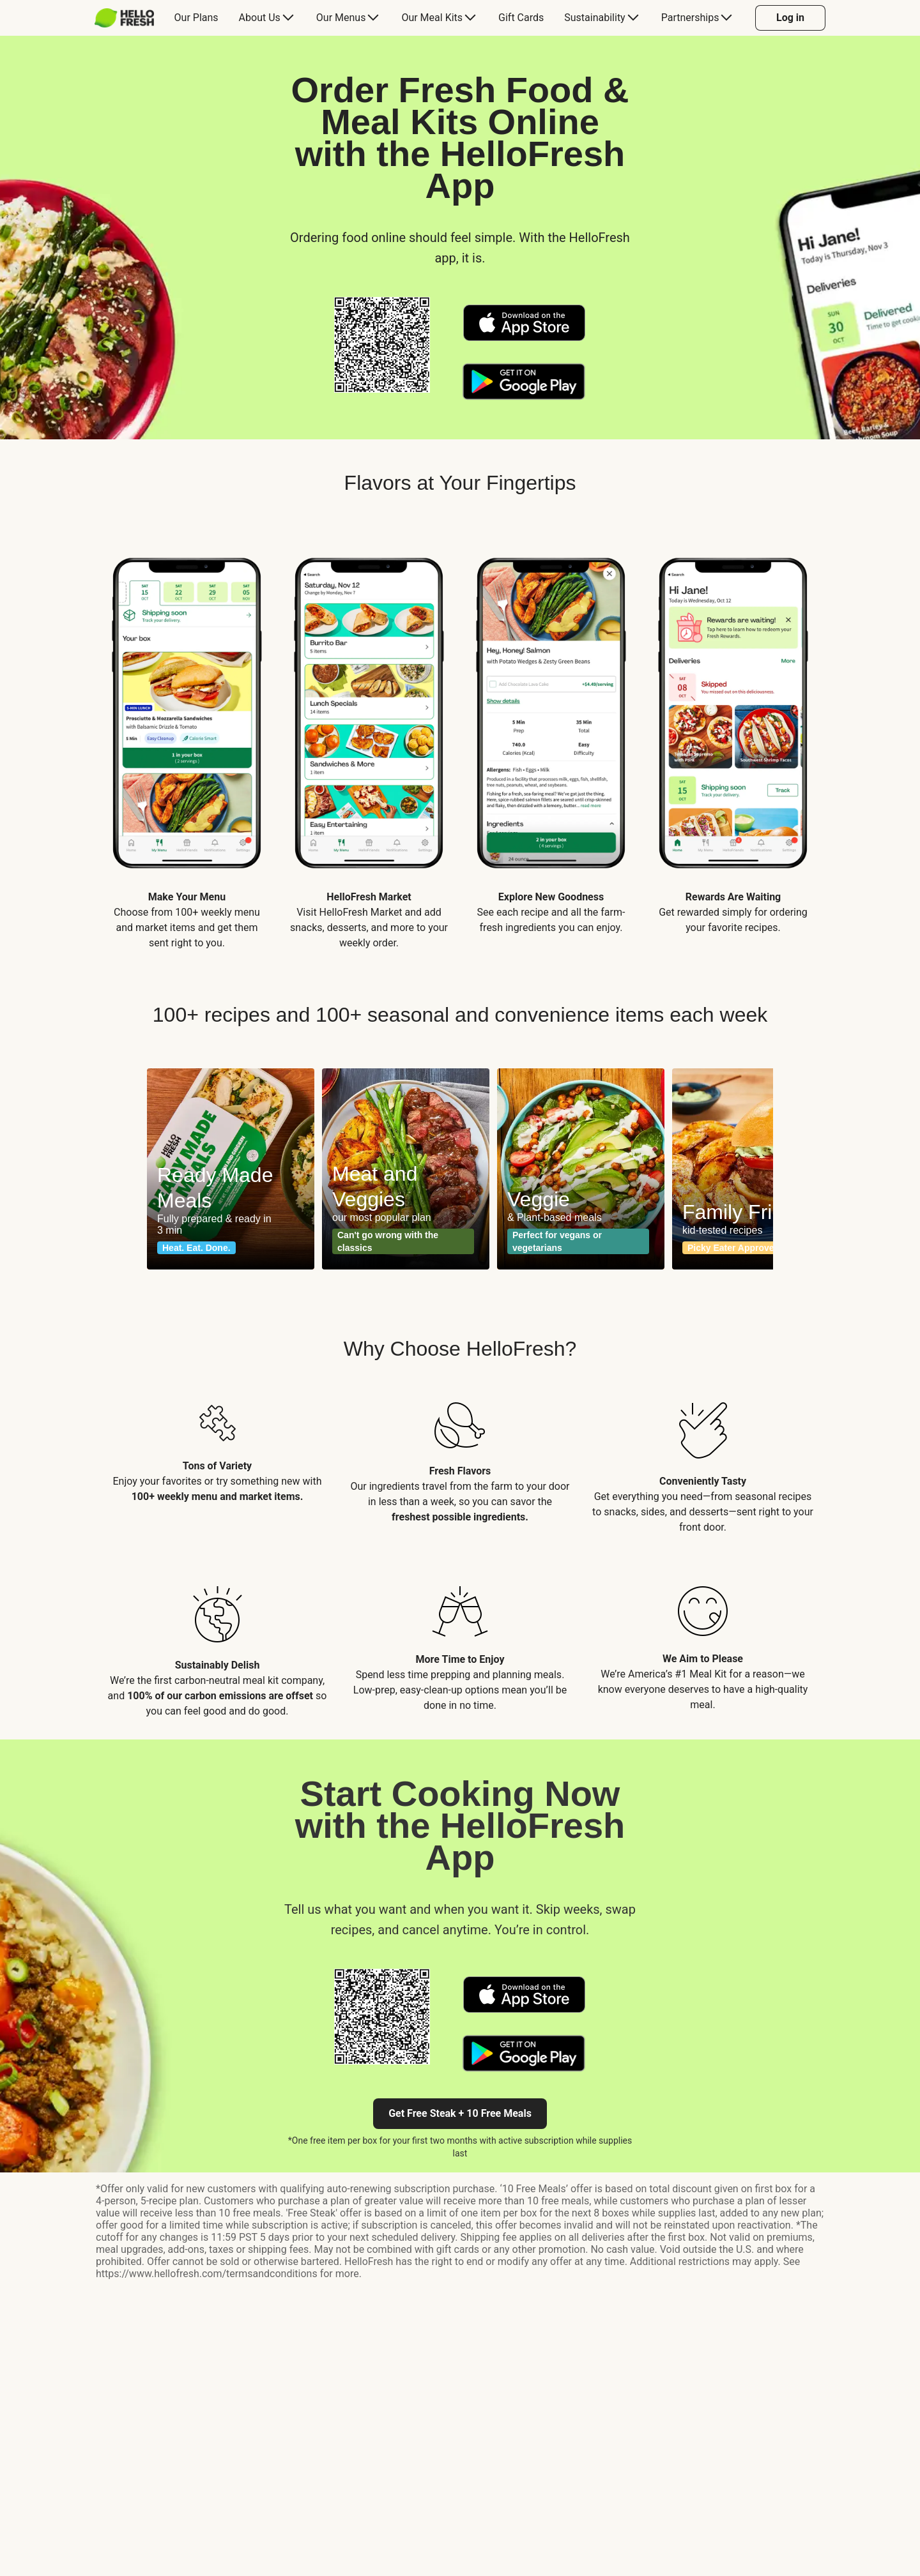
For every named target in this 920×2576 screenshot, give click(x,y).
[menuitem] (129, 18)
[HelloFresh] (124, 17)
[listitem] (187, 741)
